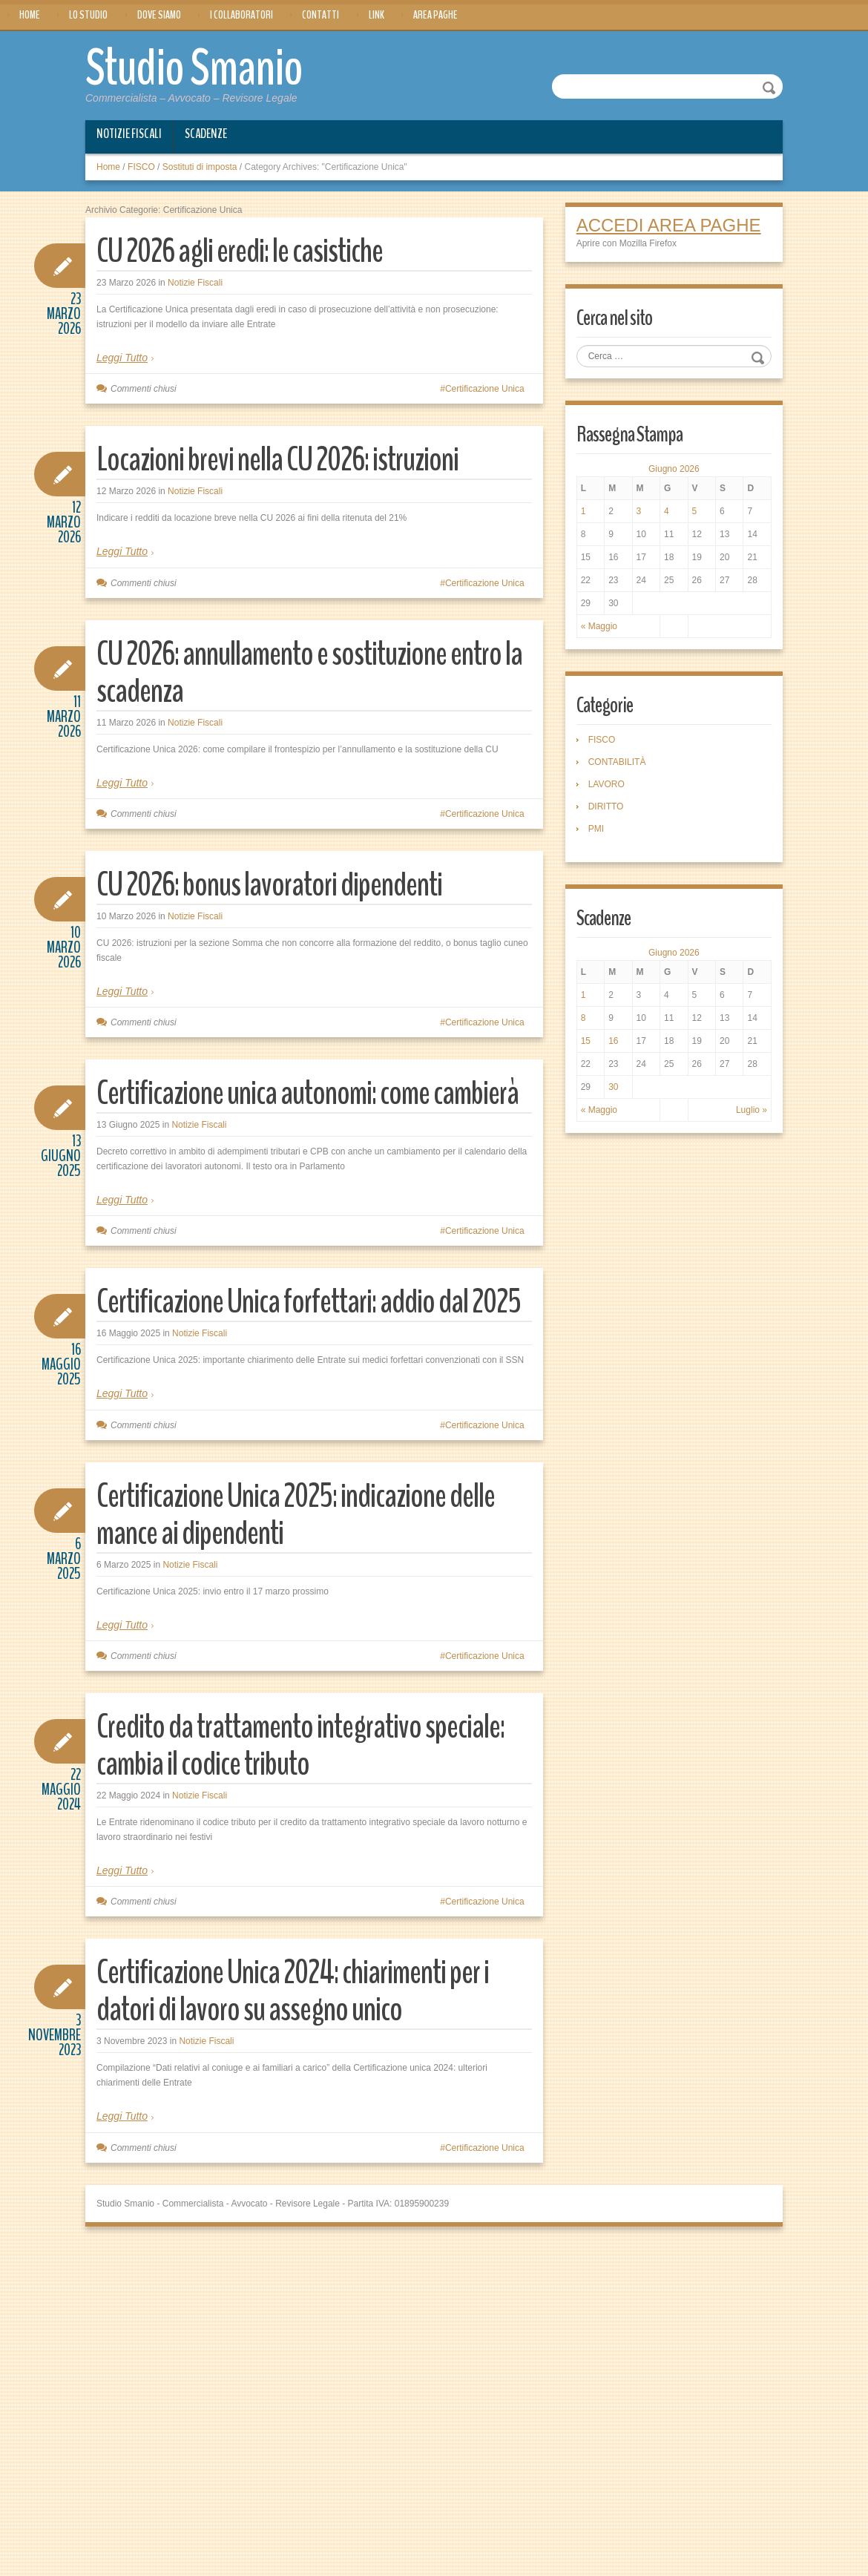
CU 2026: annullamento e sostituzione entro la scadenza (309, 672)
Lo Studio (88, 15)
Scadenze (206, 133)
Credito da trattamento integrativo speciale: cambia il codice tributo (300, 1745)
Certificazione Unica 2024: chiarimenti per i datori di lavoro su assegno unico (292, 1991)
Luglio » (751, 1110)
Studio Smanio (194, 68)
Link (376, 15)
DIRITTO (606, 806)
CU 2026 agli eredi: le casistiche (239, 251)
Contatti (320, 15)
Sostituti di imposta (199, 167)
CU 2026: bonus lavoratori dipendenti (269, 884)
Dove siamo (159, 15)
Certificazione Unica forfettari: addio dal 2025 (308, 1301)
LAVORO (606, 784)
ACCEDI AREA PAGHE (668, 225)
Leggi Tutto (122, 358)
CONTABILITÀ (617, 762)
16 (613, 1041)
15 (586, 1041)
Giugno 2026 (674, 469)
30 (613, 1087)
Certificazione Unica (485, 389)
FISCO (141, 167)
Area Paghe (435, 15)
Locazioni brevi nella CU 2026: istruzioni (277, 459)
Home (29, 15)
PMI (596, 829)
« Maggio (599, 626)
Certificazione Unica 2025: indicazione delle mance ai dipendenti (295, 1514)
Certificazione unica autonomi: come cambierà (307, 1093)
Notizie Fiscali (129, 133)
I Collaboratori (241, 15)
